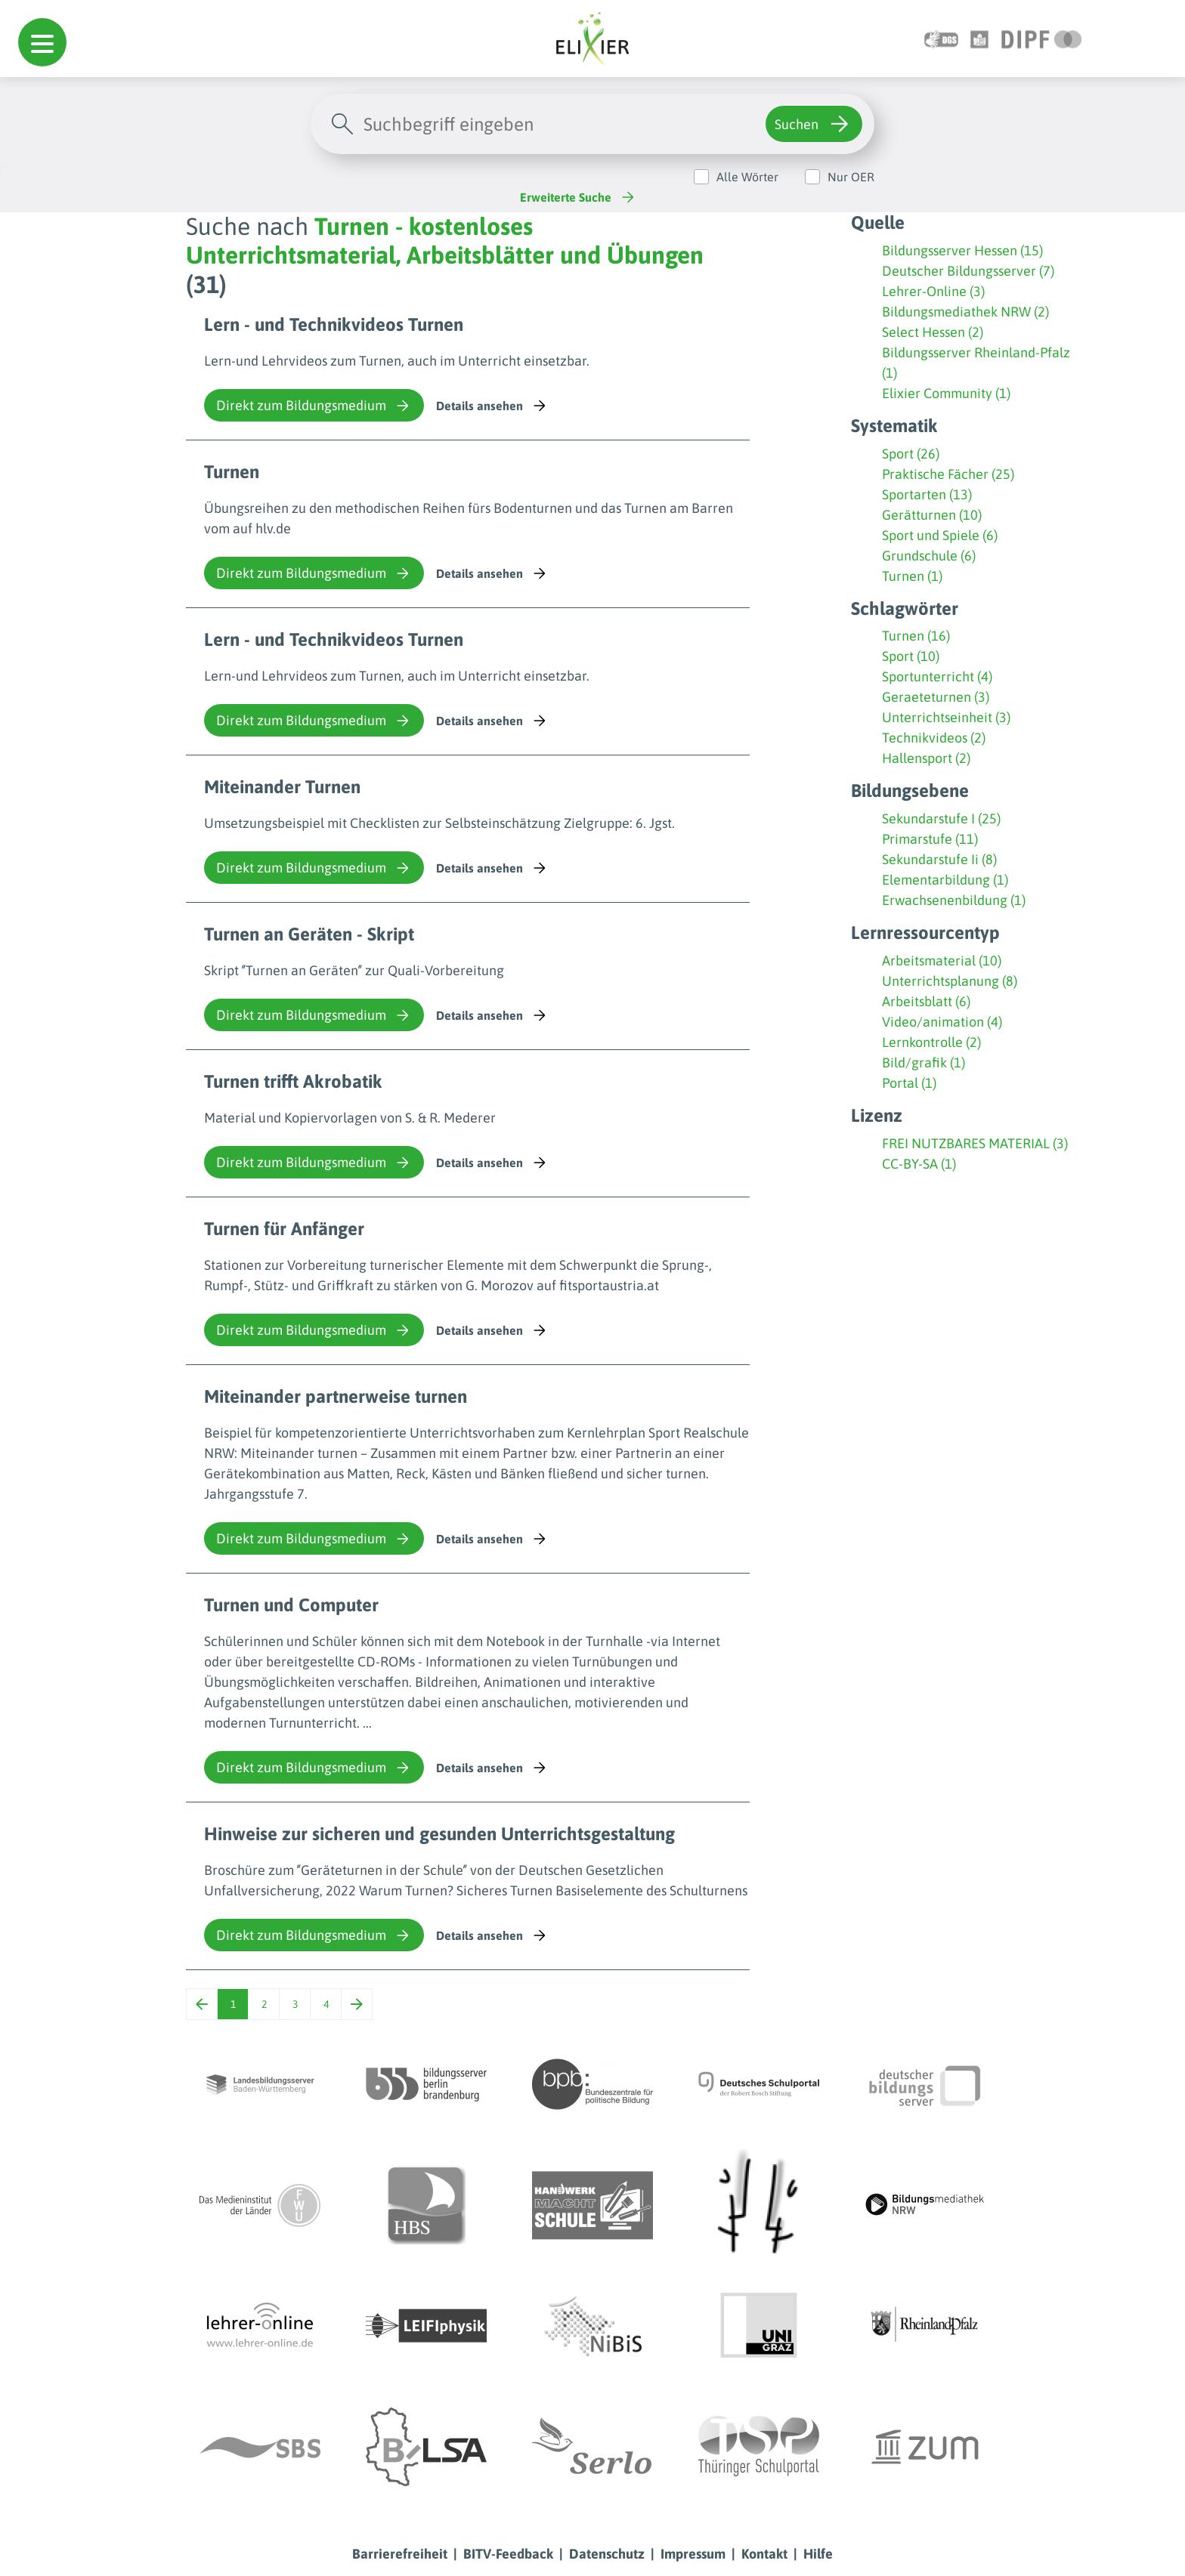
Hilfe (818, 2554)
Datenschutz (607, 2554)
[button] (42, 42)
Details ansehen (492, 406)
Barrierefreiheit (399, 2554)
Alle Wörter (747, 177)
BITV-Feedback (508, 2554)
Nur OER (851, 177)
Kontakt (764, 2554)
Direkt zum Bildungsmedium (314, 406)
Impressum (693, 2554)
